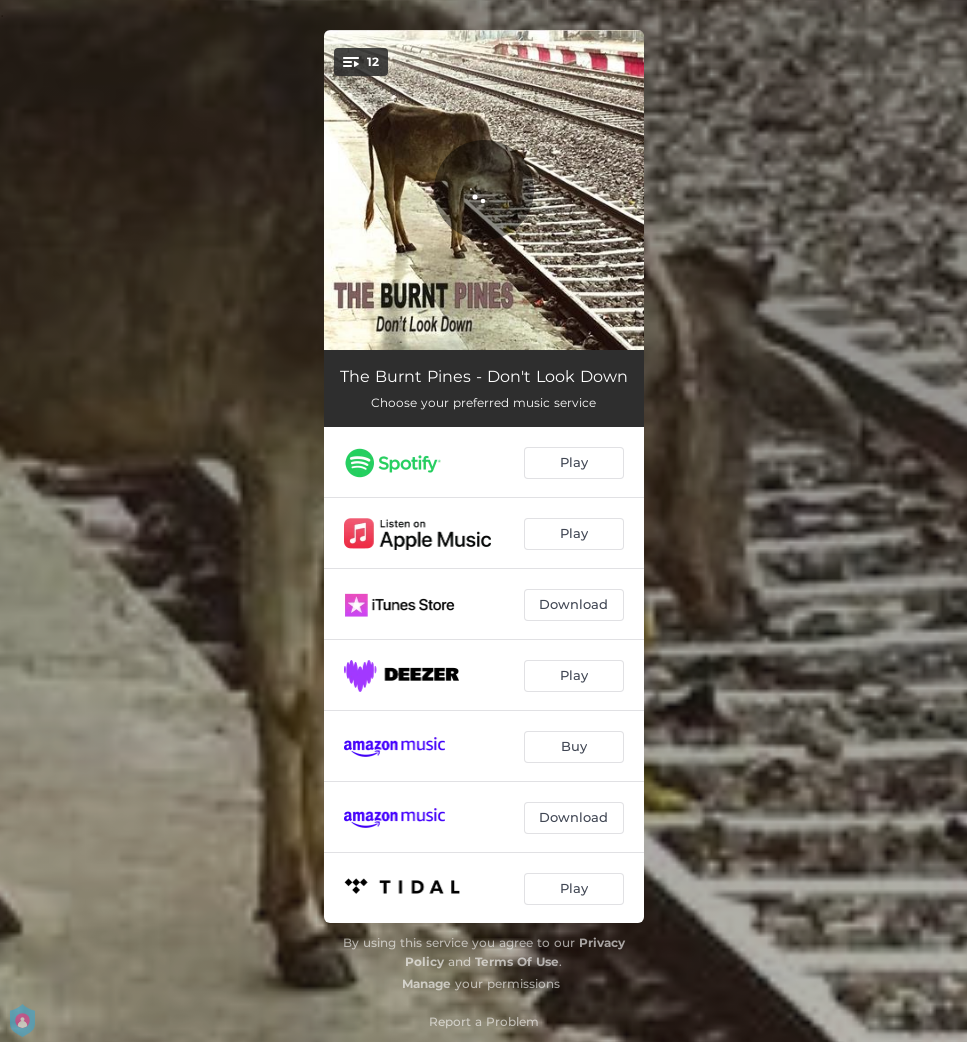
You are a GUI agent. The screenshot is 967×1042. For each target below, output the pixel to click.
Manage (426, 983)
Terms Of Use (517, 961)
